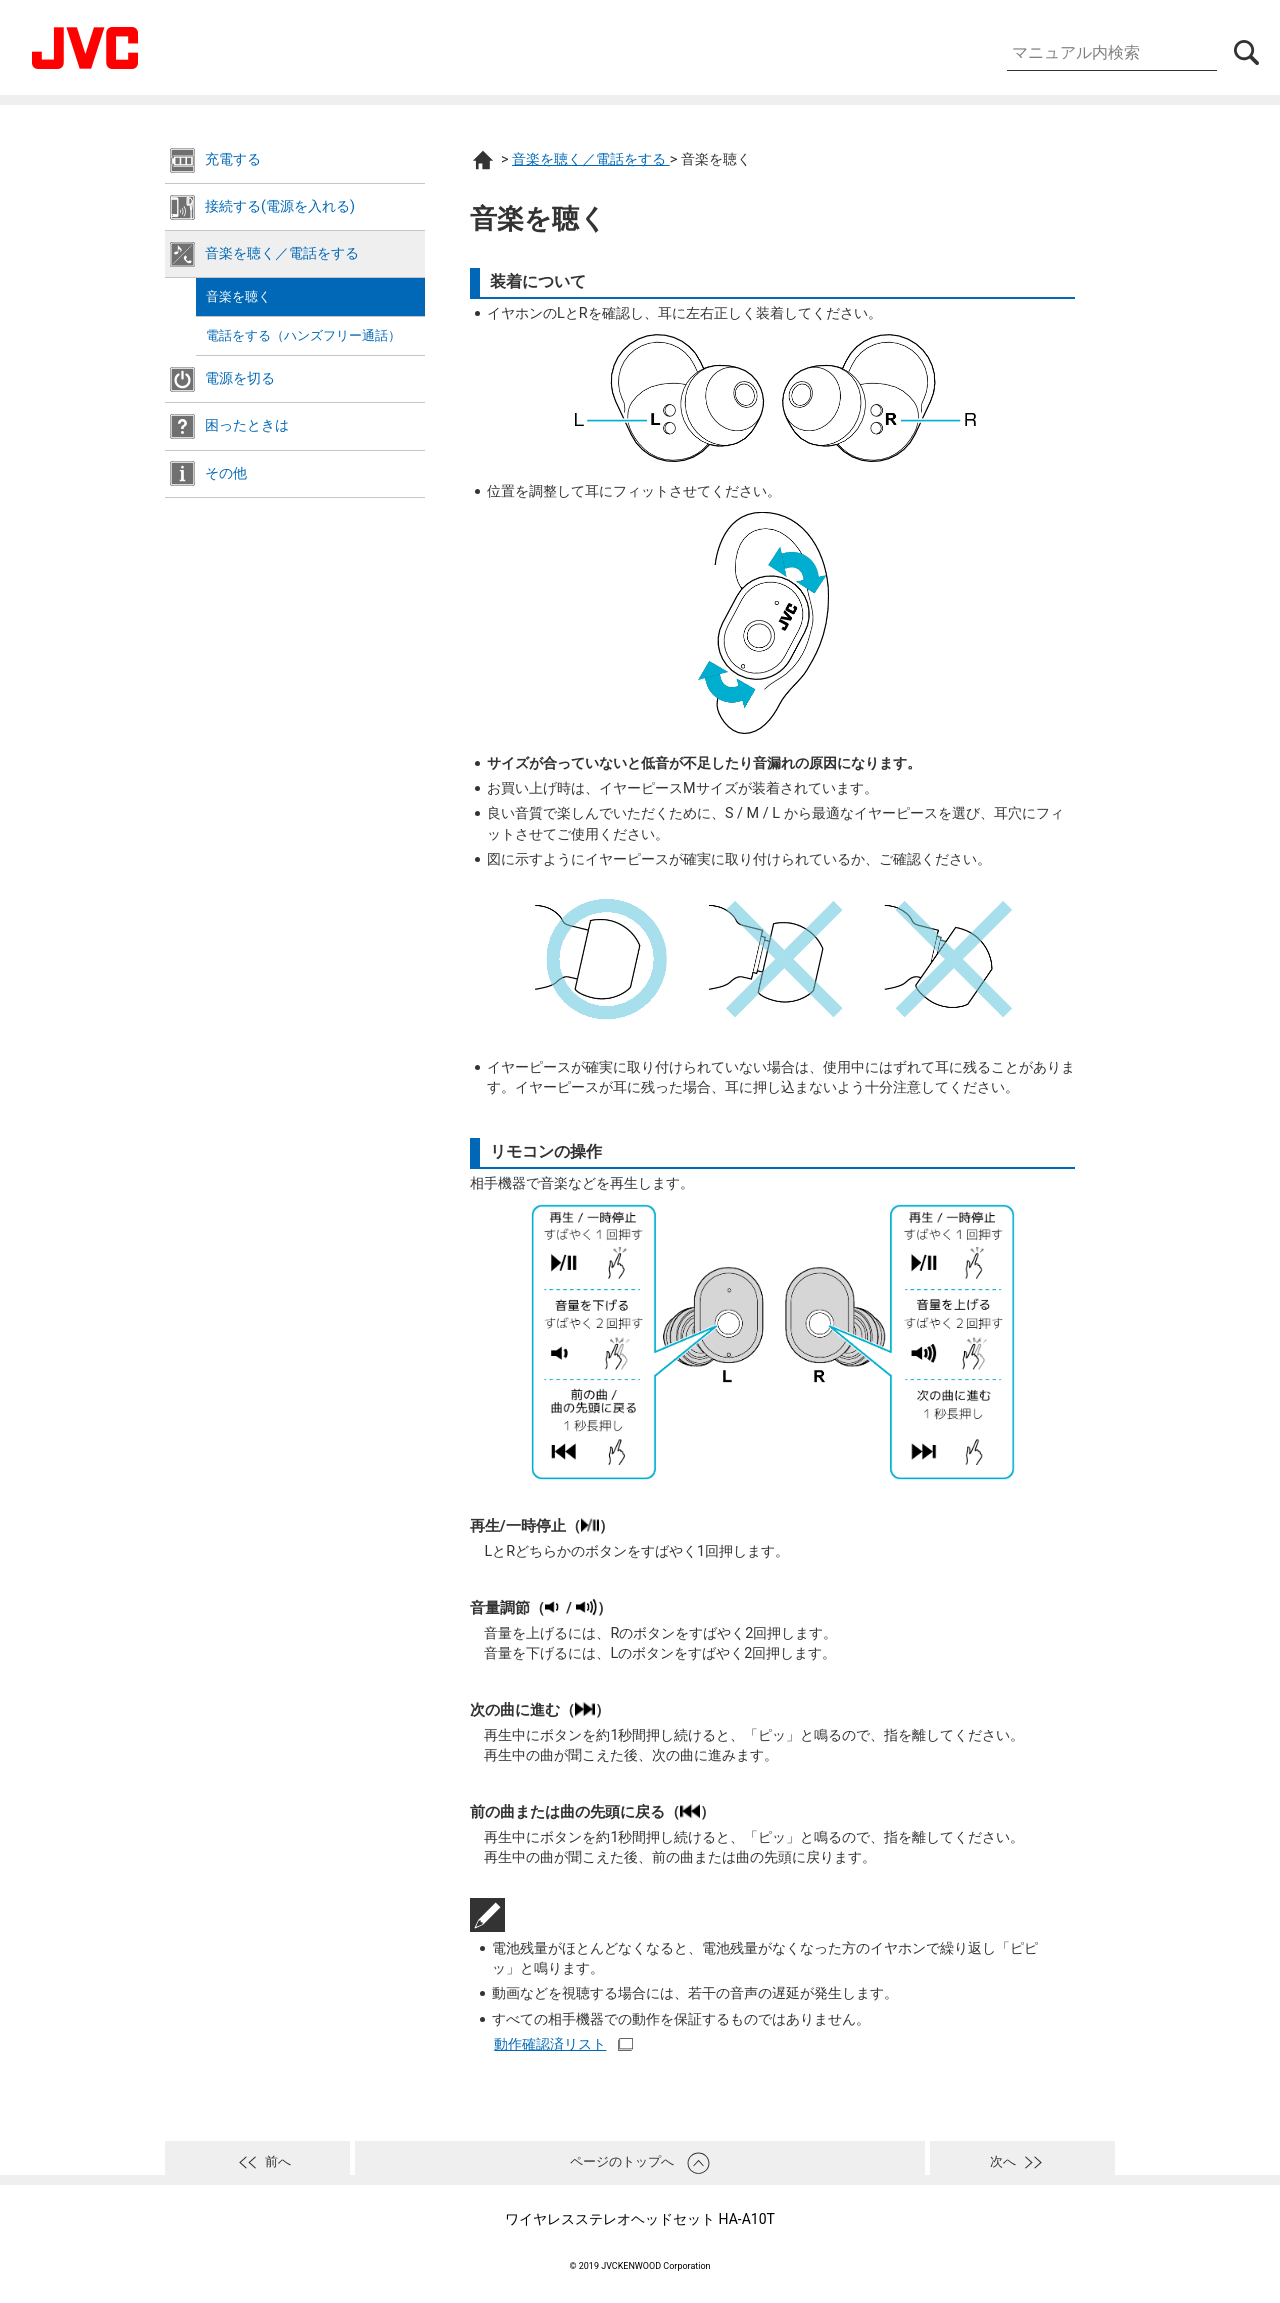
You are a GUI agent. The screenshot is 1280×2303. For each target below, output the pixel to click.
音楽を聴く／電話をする (282, 253)
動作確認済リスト (550, 2044)
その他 (226, 473)
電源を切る (240, 378)
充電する (233, 159)
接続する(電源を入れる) (280, 206)
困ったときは (247, 425)
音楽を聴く (238, 296)
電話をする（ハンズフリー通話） (303, 335)
